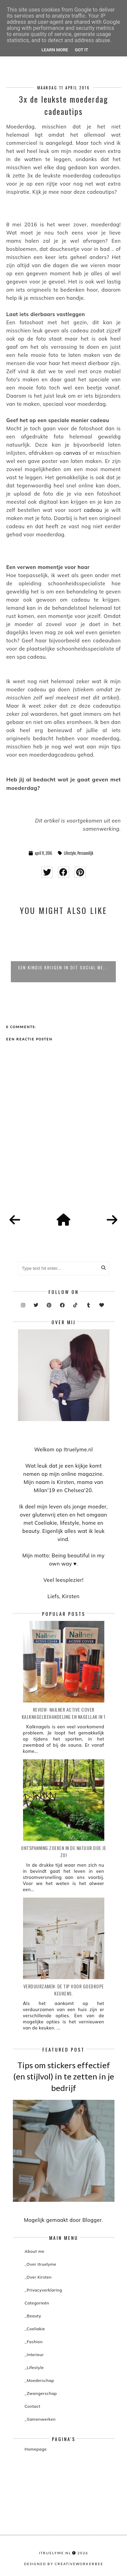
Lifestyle (70, 853)
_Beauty (33, 2315)
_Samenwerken (40, 2419)
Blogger (92, 2220)
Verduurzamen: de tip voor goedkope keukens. (63, 1990)
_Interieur (34, 2354)
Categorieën (37, 2302)
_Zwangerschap (41, 2393)
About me (34, 2251)
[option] (63, 952)
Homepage (36, 2449)
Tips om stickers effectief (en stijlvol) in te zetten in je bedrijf (63, 2076)
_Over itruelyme (41, 2264)
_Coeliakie (35, 2328)
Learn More (55, 49)
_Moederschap (39, 2380)
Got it (81, 49)
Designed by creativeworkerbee (63, 2564)
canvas (72, 453)
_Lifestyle (34, 2367)
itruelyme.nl (55, 2553)
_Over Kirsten (38, 2277)
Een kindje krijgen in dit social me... (63, 967)
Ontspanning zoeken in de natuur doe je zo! (63, 1851)
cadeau (93, 510)
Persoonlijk (85, 853)
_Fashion (34, 2341)
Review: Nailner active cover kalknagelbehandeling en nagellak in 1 (64, 1713)
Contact (33, 2406)
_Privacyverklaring (43, 2290)
